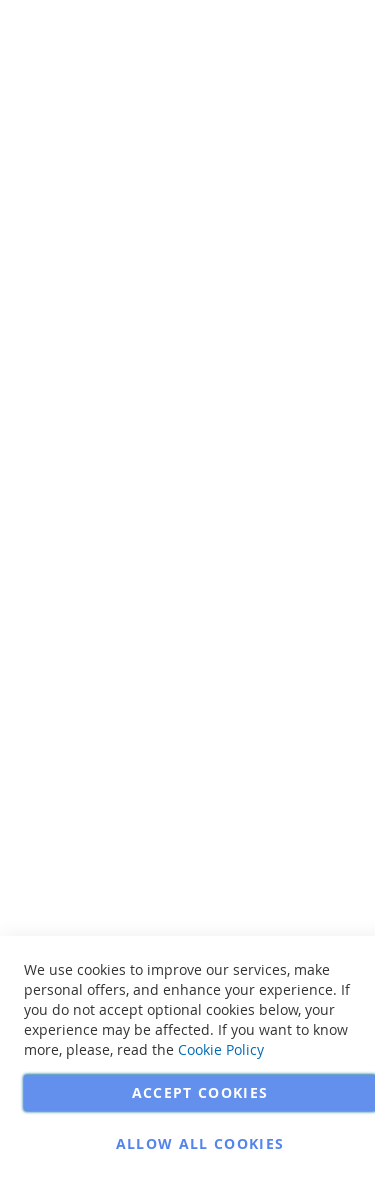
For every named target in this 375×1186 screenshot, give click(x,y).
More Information (318, 154)
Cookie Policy (221, 1049)
